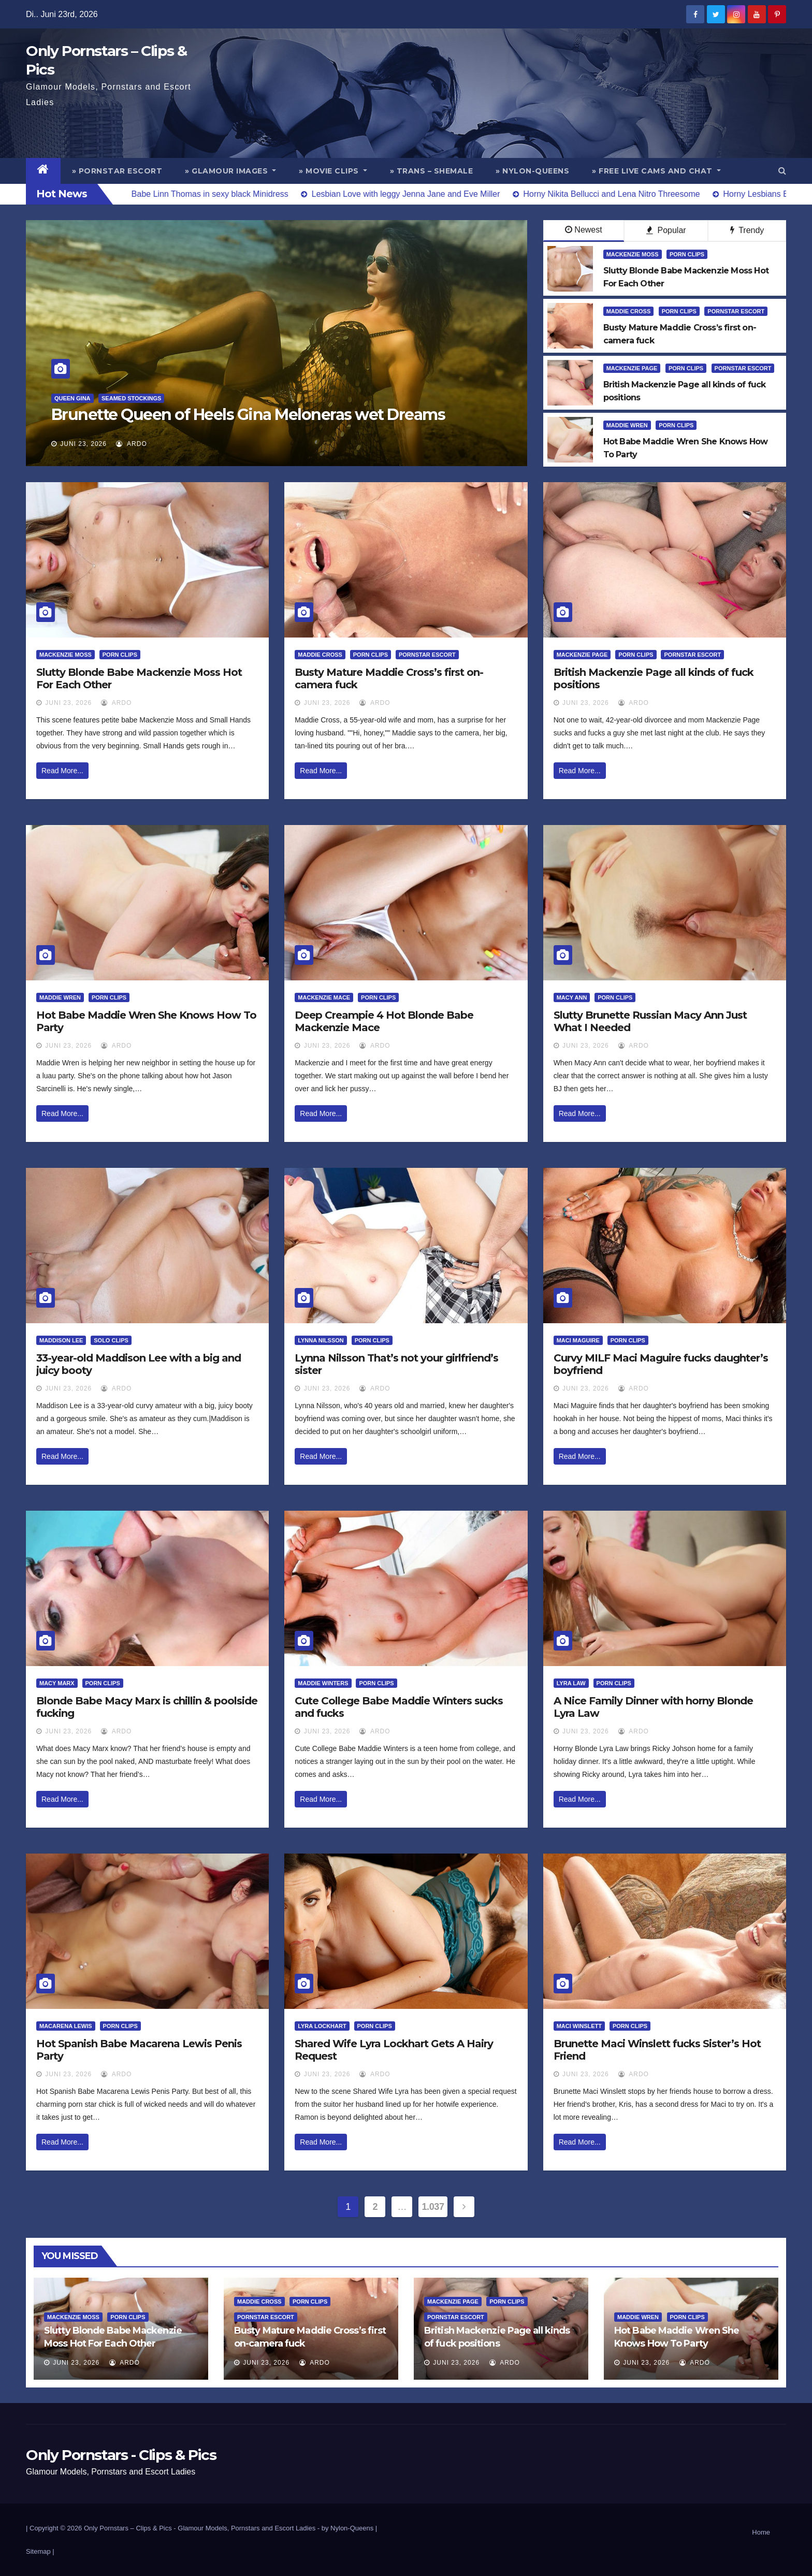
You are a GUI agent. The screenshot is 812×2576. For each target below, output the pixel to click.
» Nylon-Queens (532, 171)
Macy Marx (57, 1683)
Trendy (747, 230)
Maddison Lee (61, 1340)
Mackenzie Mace (324, 997)
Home (761, 2532)
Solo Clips (111, 1340)
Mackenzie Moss (632, 254)
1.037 (433, 2207)
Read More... (62, 770)
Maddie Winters (323, 1683)
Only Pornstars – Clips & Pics (128, 2528)
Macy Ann (572, 997)
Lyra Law (571, 1683)
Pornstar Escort (735, 311)
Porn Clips (687, 254)
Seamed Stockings (131, 398)
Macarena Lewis (65, 2026)
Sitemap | (40, 2551)
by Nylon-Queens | (349, 2528)
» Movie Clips (333, 171)
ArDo (131, 443)
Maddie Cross (628, 311)
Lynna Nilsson (320, 1340)
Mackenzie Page (632, 368)
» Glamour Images (230, 171)
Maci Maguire (578, 1340)
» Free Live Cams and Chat (656, 171)
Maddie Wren (627, 425)
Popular (666, 230)
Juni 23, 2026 (83, 443)
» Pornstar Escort (117, 171)
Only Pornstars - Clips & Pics (121, 2455)
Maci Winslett (579, 2026)
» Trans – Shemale (431, 171)
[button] (782, 170)
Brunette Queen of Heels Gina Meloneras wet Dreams (248, 414)
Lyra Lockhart (322, 2026)
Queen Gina (72, 398)
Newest (583, 229)
